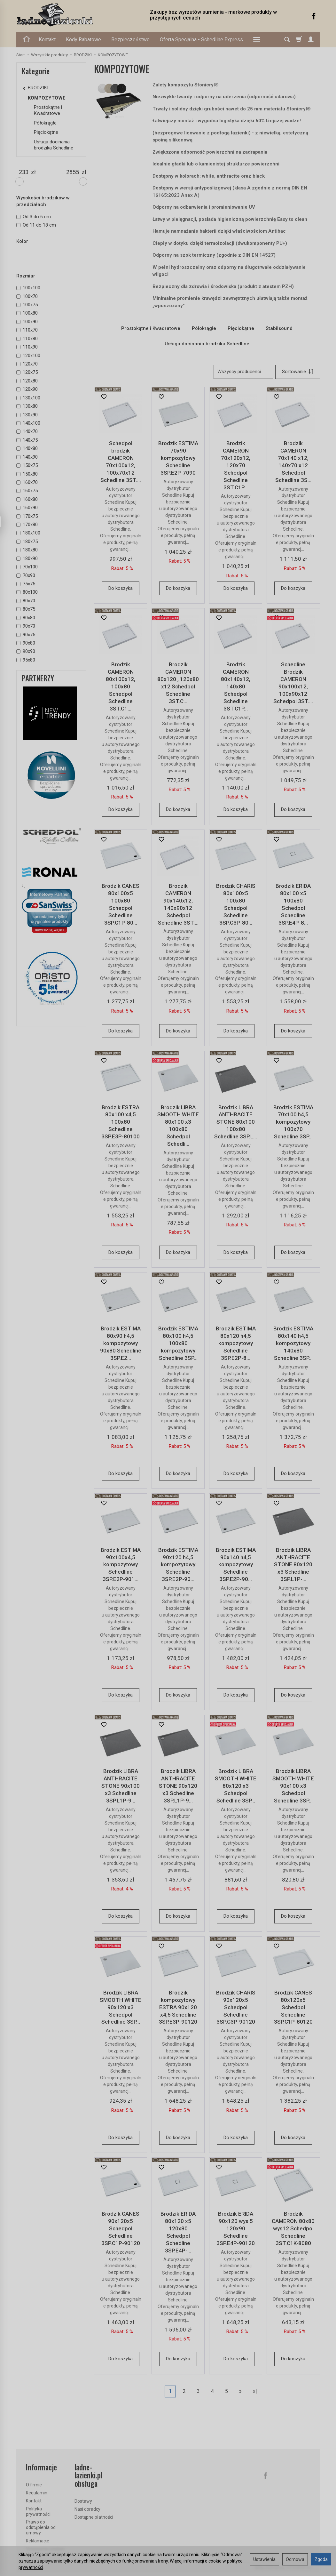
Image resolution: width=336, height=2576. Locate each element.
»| (255, 2391)
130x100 (28, 398)
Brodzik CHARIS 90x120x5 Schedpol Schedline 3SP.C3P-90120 (235, 2007)
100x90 (27, 322)
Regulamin (36, 2492)
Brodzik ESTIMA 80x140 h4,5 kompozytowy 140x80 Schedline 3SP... (293, 1343)
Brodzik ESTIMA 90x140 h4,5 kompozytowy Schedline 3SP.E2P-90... (236, 1565)
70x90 (25, 575)
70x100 (27, 567)
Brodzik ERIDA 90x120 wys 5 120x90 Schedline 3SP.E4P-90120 (235, 2228)
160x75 (27, 491)
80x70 (25, 601)
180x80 (27, 550)
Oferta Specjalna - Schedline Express (201, 39)
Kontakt (47, 39)
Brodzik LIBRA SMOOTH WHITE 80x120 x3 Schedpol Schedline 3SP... (235, 1786)
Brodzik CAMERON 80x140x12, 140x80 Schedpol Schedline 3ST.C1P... (235, 686)
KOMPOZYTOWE (47, 98)
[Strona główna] (77, 15)
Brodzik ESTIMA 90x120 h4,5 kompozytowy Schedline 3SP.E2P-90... (178, 1565)
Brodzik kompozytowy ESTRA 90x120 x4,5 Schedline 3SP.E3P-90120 (178, 2007)
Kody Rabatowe (83, 39)
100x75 (27, 305)
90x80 (25, 643)
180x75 (27, 541)
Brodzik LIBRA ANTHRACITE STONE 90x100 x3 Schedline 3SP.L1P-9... (120, 1786)
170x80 (27, 524)
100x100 (28, 288)
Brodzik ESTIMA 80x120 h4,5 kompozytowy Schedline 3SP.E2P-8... (236, 1343)
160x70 (27, 482)
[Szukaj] (287, 39)
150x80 (27, 474)
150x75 (27, 465)
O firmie (34, 2484)
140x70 (27, 431)
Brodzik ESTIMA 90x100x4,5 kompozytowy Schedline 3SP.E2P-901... (121, 1565)
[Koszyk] (299, 39)
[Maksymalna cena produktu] (73, 172)
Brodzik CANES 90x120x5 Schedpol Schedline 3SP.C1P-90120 (120, 2228)
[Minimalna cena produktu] (23, 172)
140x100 (28, 423)
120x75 (27, 372)
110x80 (27, 338)
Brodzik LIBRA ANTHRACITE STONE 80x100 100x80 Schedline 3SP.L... (235, 1122)
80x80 (25, 618)
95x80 (25, 660)
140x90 (27, 457)
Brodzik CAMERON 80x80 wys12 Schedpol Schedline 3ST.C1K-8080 (293, 2228)
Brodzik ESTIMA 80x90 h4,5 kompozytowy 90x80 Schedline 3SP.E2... (120, 1343)
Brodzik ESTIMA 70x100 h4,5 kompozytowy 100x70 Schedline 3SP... (293, 1122)
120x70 (27, 364)
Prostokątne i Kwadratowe (150, 328)
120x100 (28, 355)
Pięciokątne (241, 328)
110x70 (27, 330)
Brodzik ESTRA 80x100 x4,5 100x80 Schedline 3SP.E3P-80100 (120, 1122)
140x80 (27, 448)
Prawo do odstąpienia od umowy (41, 2527)
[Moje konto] (311, 39)
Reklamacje (37, 2540)
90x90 (25, 651)
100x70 (27, 296)
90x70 (25, 626)
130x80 (27, 406)
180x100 (28, 533)
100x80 (27, 313)
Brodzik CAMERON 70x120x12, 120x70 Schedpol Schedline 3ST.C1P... (235, 465)
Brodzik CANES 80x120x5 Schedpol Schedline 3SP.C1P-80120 (293, 2007)
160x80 (27, 499)
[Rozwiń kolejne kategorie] (256, 39)
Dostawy (83, 2501)
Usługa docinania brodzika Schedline (207, 344)
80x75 (25, 609)
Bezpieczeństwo (130, 39)
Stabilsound (279, 328)
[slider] (19, 181)
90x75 (25, 635)
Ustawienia (264, 2559)
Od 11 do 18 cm (36, 225)
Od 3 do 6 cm (33, 217)
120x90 (27, 389)
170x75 (27, 516)
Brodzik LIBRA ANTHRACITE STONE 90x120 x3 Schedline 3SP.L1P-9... (178, 1786)
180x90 (27, 558)
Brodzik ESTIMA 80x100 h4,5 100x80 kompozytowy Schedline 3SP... (178, 1343)
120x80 (27, 381)
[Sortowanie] (297, 372)
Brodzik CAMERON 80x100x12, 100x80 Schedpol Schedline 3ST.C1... (120, 686)
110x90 (27, 347)
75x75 (25, 584)
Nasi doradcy (87, 2509)
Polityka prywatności (38, 2511)
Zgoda (321, 2559)
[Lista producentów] (243, 372)
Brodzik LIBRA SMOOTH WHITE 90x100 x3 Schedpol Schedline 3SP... (293, 1786)
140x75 (27, 440)
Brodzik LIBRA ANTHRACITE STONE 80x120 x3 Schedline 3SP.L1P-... (293, 1565)
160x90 (27, 507)
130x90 (27, 415)
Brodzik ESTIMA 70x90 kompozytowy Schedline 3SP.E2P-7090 (178, 458)
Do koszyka (120, 588)
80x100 (27, 592)
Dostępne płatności (93, 2516)
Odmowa (295, 2559)
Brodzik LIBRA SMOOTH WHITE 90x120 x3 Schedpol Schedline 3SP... (120, 2007)
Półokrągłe (204, 328)
